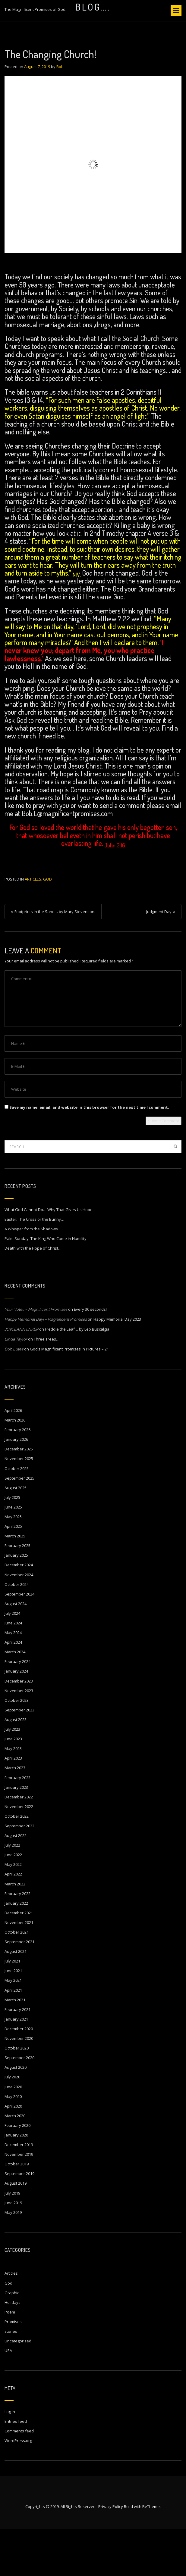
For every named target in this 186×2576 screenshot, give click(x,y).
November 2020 (19, 2085)
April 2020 (13, 2152)
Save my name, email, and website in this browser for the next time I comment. (89, 1154)
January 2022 (16, 1950)
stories (11, 2378)
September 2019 (19, 2220)
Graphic (12, 2339)
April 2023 (13, 1804)
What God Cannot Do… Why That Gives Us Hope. (49, 1256)
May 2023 (13, 1795)
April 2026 (13, 1457)
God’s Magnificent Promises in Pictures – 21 (69, 1395)
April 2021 (13, 2037)
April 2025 (13, 1573)
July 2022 (12, 1891)
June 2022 (13, 1901)
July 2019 (12, 2239)
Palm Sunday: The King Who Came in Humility (46, 1285)
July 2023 (12, 1776)
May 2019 (13, 2259)
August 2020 (16, 2114)
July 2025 (12, 1544)
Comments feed (19, 2477)
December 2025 (19, 1495)
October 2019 (17, 2210)
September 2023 (19, 1756)
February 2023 (17, 1824)
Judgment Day (159, 958)
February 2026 (17, 1476)
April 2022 (13, 1920)
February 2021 (17, 2056)
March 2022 (15, 1930)
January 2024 (16, 1717)
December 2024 (19, 1611)
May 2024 (13, 1679)
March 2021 (15, 2046)
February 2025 (17, 1592)
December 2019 (19, 2191)
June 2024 (13, 1669)
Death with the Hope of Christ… (33, 1294)
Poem (10, 2358)
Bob (60, 113)
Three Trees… (46, 1385)
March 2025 (15, 1582)
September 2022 (19, 1872)
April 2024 (13, 1689)
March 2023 (15, 1814)
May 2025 (13, 1563)
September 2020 (19, 2104)
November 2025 (19, 1505)
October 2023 (17, 1747)
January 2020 (16, 2181)
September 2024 (19, 1640)
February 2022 (17, 1940)
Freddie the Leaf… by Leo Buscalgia (77, 1375)
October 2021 (17, 1978)
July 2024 (12, 1660)
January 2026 (16, 1486)
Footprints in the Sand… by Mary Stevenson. (54, 958)
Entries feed (16, 2468)
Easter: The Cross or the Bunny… (34, 1266)
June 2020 (13, 2133)
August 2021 (16, 1998)
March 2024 (15, 1698)
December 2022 (19, 1843)
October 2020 (17, 2094)
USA (8, 2397)
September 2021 (19, 1988)
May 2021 (13, 2027)
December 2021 (19, 1959)
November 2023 (19, 1737)
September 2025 (19, 1524)
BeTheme (151, 2553)
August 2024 (16, 1650)
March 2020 (15, 2162)
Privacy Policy (110, 2553)
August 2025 (16, 1534)
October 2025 (17, 1515)
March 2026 (15, 1466)
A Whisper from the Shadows (31, 1275)
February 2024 (17, 1708)
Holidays (12, 2349)
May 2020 (13, 2143)
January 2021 (16, 2065)
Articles (33, 925)
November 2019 (19, 2201)
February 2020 (17, 2172)
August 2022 (16, 1882)
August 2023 (16, 1766)
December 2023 (19, 1727)
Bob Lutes (14, 1396)
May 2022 (13, 1911)
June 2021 (13, 2017)
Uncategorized (18, 2387)
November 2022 (19, 1853)
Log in (10, 2458)
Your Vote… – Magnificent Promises (36, 1356)
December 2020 (19, 2075)
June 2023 (13, 1785)
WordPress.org (18, 2487)
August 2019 (16, 2230)
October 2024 (17, 1631)
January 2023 (16, 1834)
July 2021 (12, 2007)
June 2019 (13, 2249)
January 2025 (16, 1602)
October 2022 (17, 1863)
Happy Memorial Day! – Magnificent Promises (46, 1366)
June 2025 (13, 1553)
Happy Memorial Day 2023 (117, 1366)
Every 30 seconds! (90, 1356)
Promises (13, 2368)
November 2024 (19, 1621)
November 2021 (19, 1969)
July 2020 (12, 2123)
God (47, 925)
